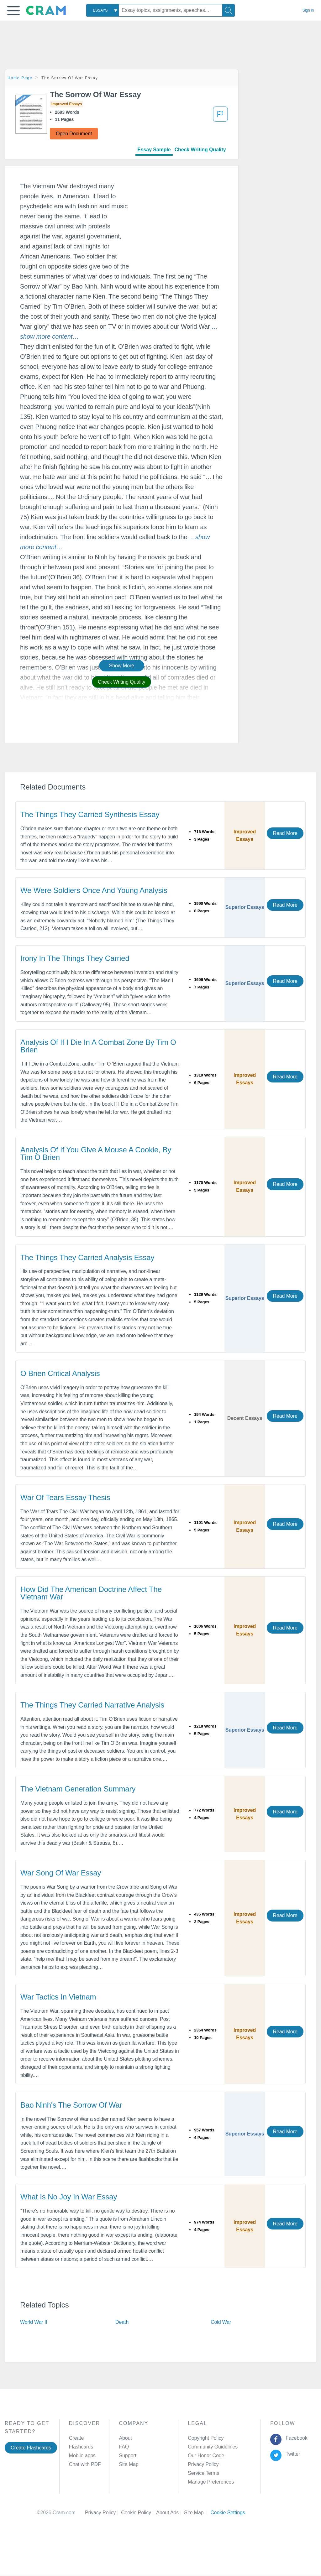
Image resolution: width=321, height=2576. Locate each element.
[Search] (228, 10)
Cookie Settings (227, 2512)
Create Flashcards (31, 2447)
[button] (13, 10)
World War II (33, 2322)
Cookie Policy (138, 2512)
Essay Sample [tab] (154, 149)
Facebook (295, 2438)
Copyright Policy (206, 2438)
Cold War (221, 2322)
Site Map (128, 2464)
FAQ (124, 2446)
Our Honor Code (206, 2455)
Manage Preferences (211, 2482)
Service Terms (203, 2473)
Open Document (74, 133)
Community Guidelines (213, 2446)
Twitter (291, 2454)
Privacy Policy (203, 2464)
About (125, 2438)
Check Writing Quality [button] (121, 682)
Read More (285, 833)
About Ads (170, 2512)
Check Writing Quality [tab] (200, 149)
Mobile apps (82, 2455)
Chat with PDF (85, 2464)
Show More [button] (121, 665)
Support (127, 2455)
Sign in (308, 10)
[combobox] (102, 10)
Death (122, 2322)
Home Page (20, 78)
